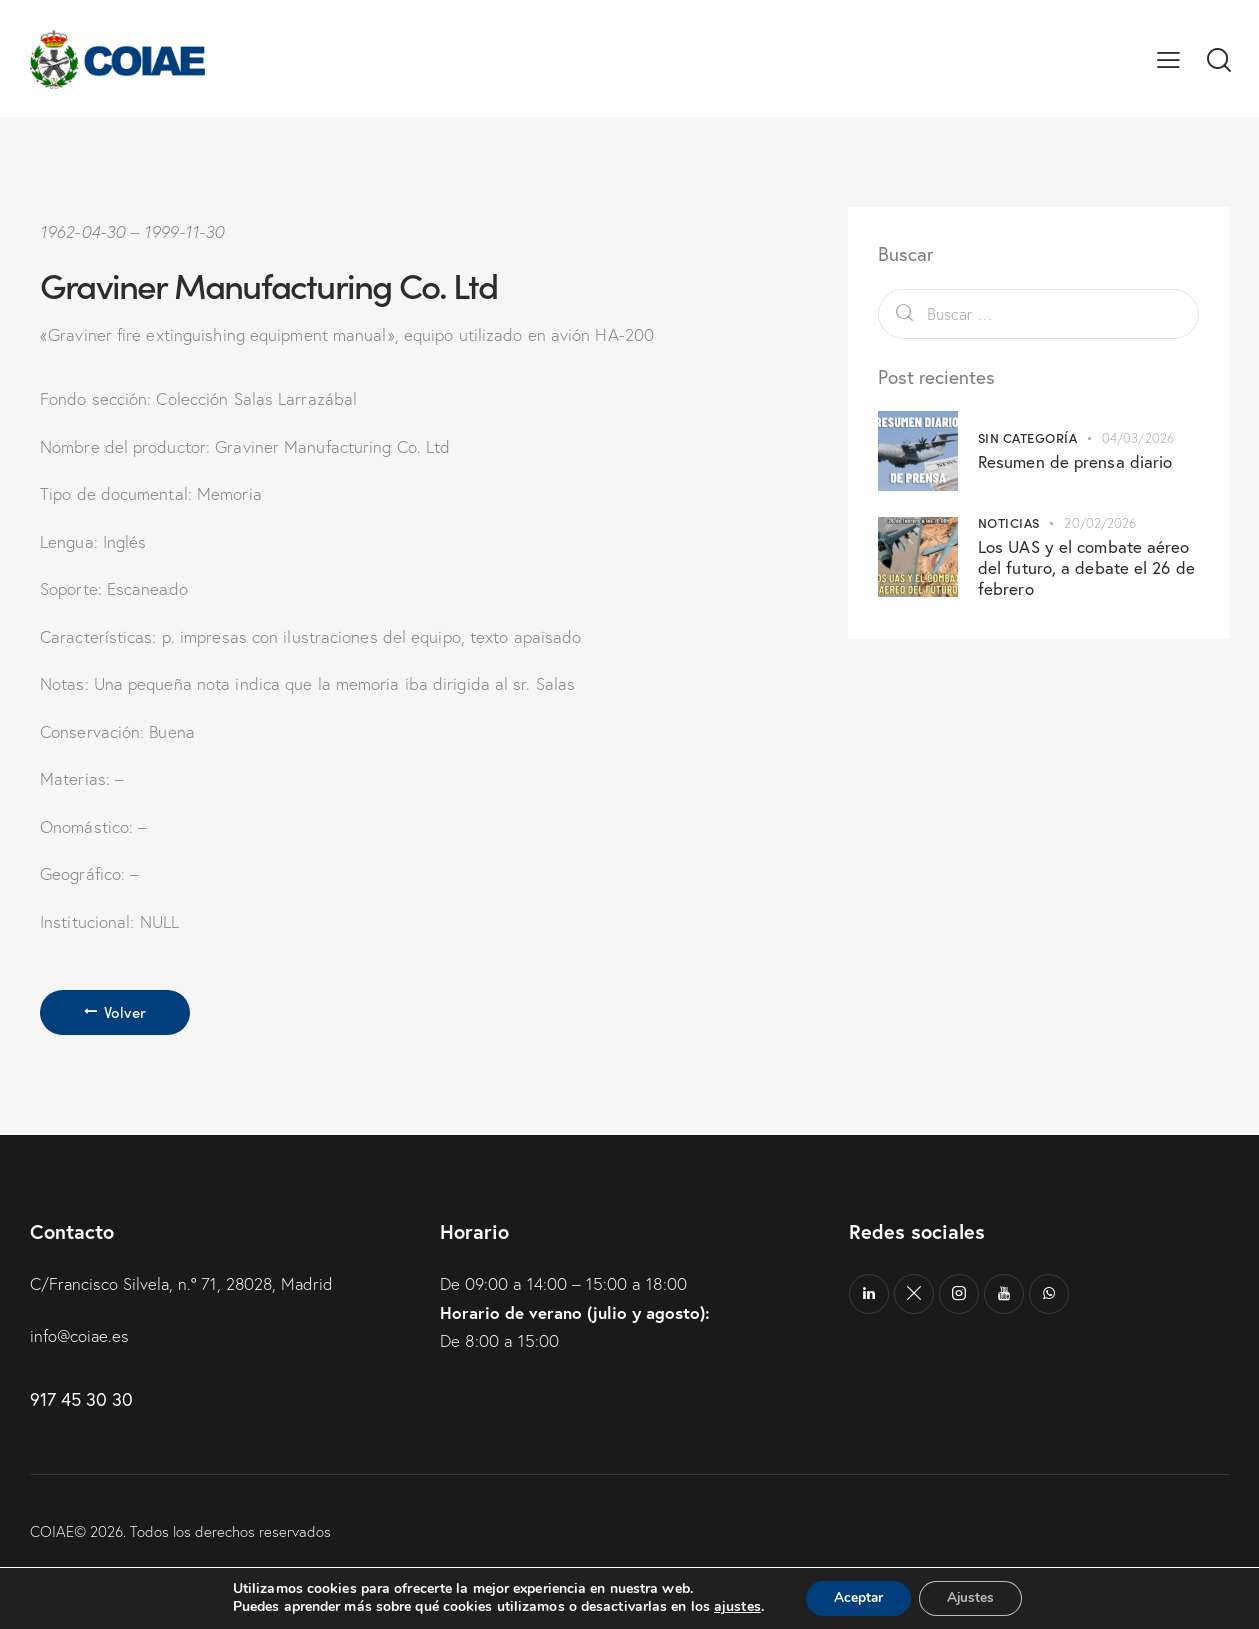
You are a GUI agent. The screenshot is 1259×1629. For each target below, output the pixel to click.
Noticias (1009, 522)
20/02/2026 (1100, 523)
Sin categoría (1028, 437)
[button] (1168, 59)
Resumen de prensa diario (1075, 461)
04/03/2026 (1138, 438)
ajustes (732, 1607)
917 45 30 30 (81, 1399)
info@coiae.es (80, 1336)
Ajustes (973, 1597)
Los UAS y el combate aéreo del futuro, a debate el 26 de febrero (1086, 568)
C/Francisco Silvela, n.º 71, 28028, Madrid (184, 1284)
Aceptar (856, 1597)
